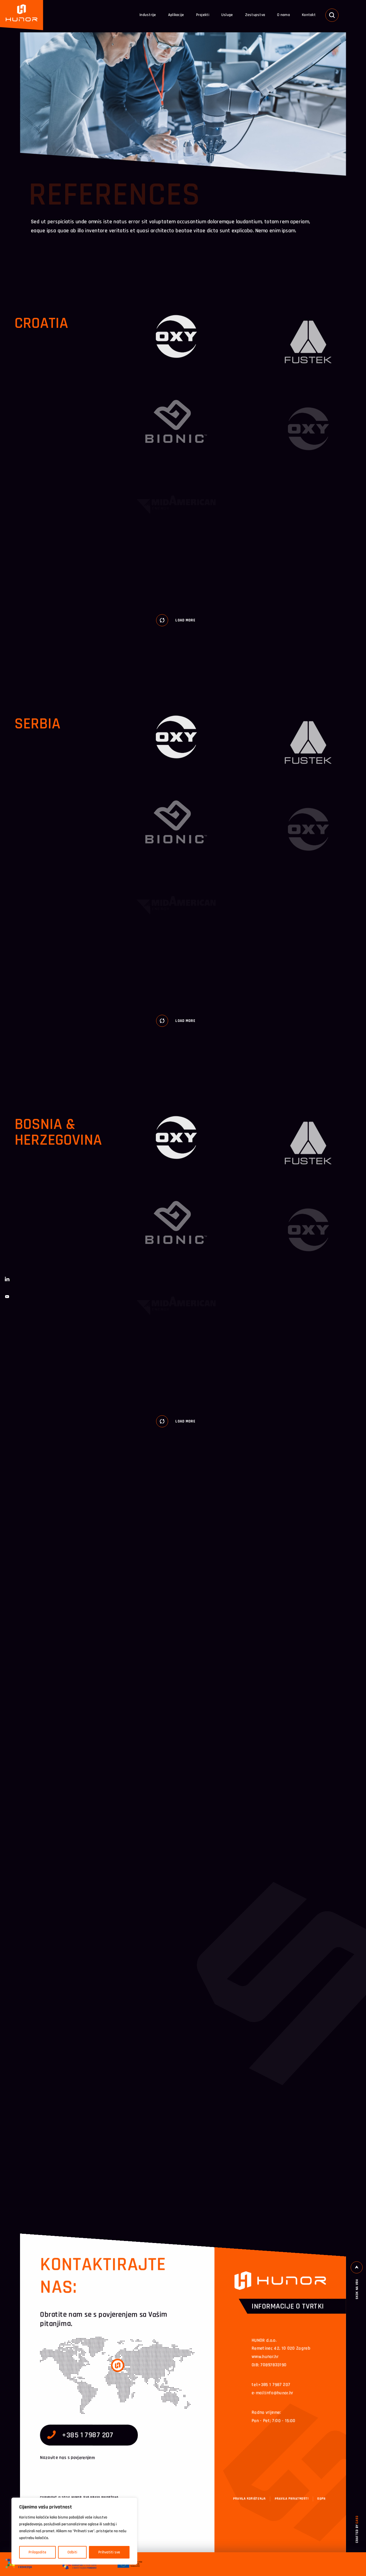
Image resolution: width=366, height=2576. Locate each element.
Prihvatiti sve (109, 2552)
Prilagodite (37, 2552)
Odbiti (72, 2552)
